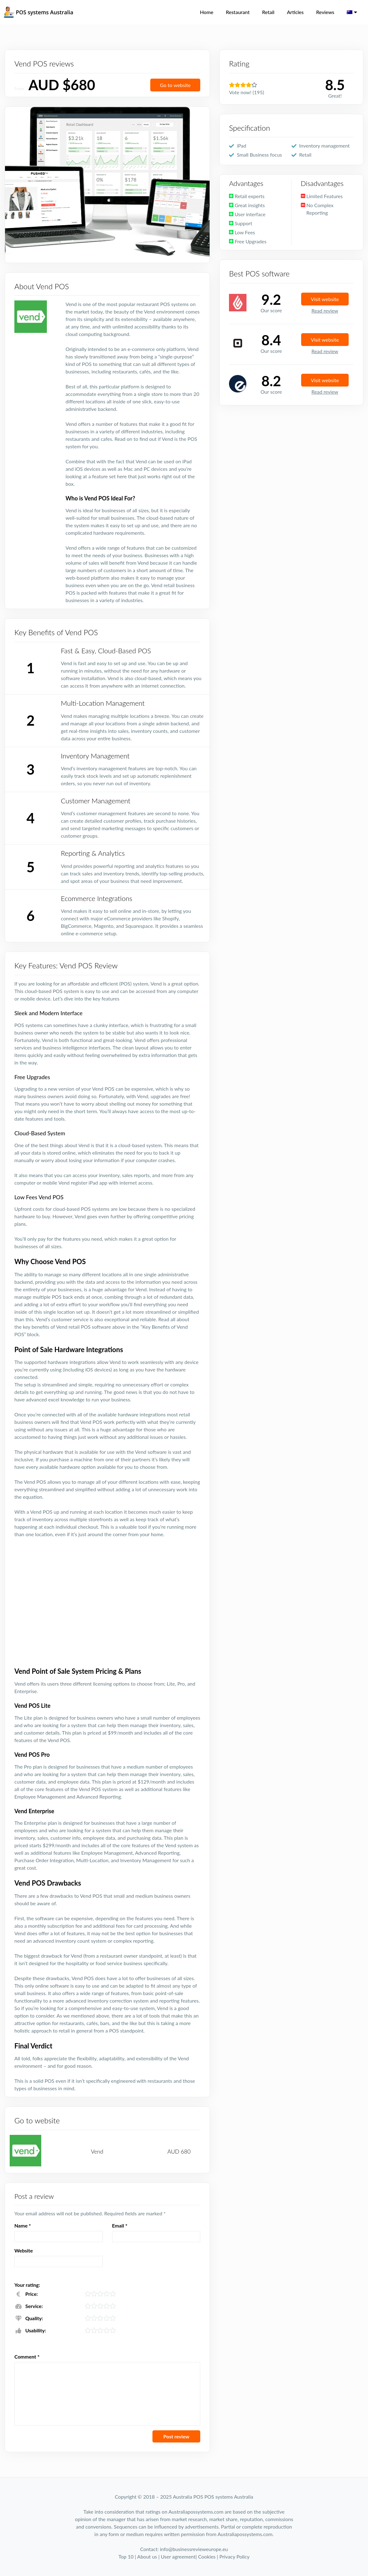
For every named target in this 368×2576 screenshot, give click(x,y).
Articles (295, 12)
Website (23, 2250)
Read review (324, 311)
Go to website (175, 85)
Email (119, 2225)
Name (22, 2225)
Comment (27, 2356)
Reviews (325, 12)
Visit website (325, 299)
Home (206, 12)
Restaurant (238, 12)
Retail (268, 12)
